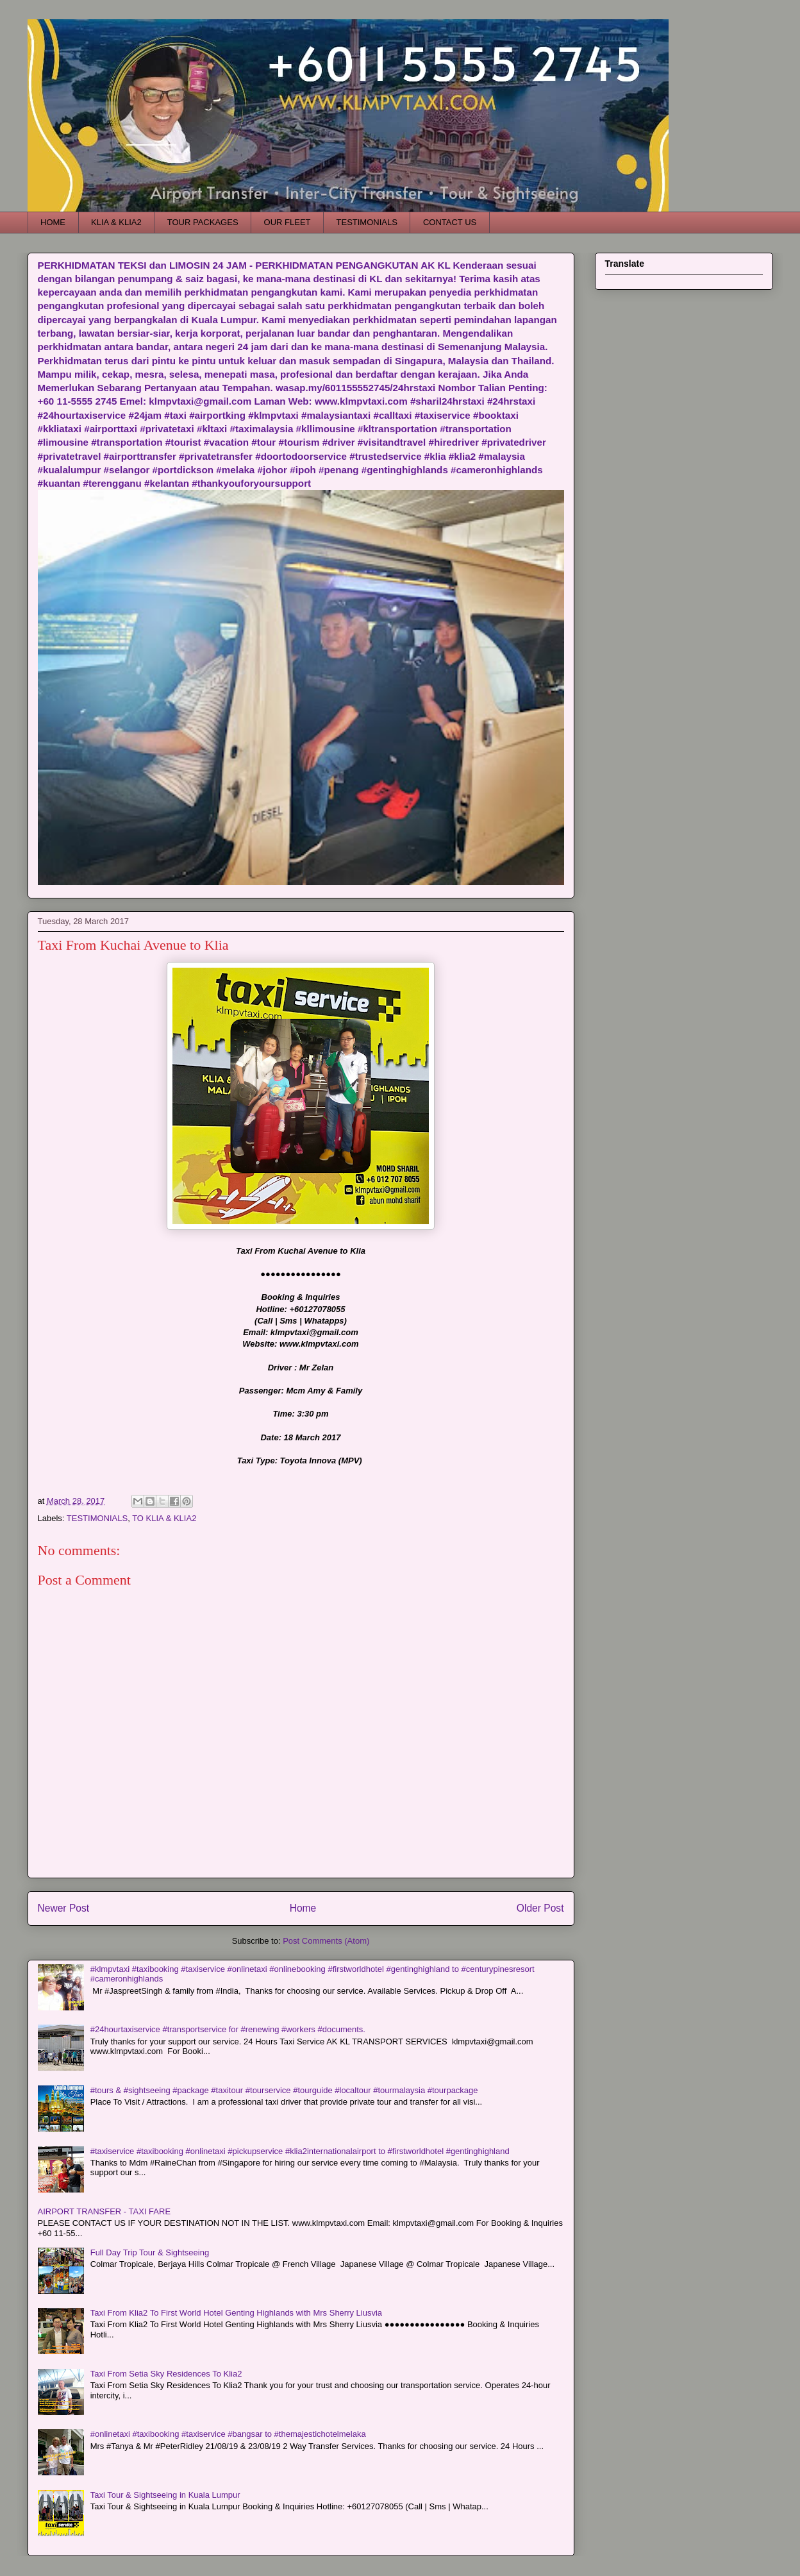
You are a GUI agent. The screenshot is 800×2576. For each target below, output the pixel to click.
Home (303, 1908)
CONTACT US (449, 222)
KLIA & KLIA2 (116, 222)
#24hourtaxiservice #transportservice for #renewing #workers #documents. (227, 2029)
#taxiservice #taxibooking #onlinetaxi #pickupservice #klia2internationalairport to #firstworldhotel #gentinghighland (300, 2151)
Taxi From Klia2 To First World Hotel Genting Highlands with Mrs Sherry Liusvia (236, 2313)
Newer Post (64, 1908)
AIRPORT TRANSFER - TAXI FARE (104, 2211)
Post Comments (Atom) (326, 1941)
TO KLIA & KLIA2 (164, 1518)
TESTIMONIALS (367, 222)
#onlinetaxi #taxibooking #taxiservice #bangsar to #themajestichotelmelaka (228, 2434)
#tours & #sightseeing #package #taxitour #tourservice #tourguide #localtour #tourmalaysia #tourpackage (284, 2090)
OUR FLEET (287, 222)
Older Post (540, 1908)
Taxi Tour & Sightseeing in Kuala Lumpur (165, 2495)
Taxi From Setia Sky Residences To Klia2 (166, 2373)
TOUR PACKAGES (202, 222)
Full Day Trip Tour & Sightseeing (149, 2252)
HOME (52, 222)
